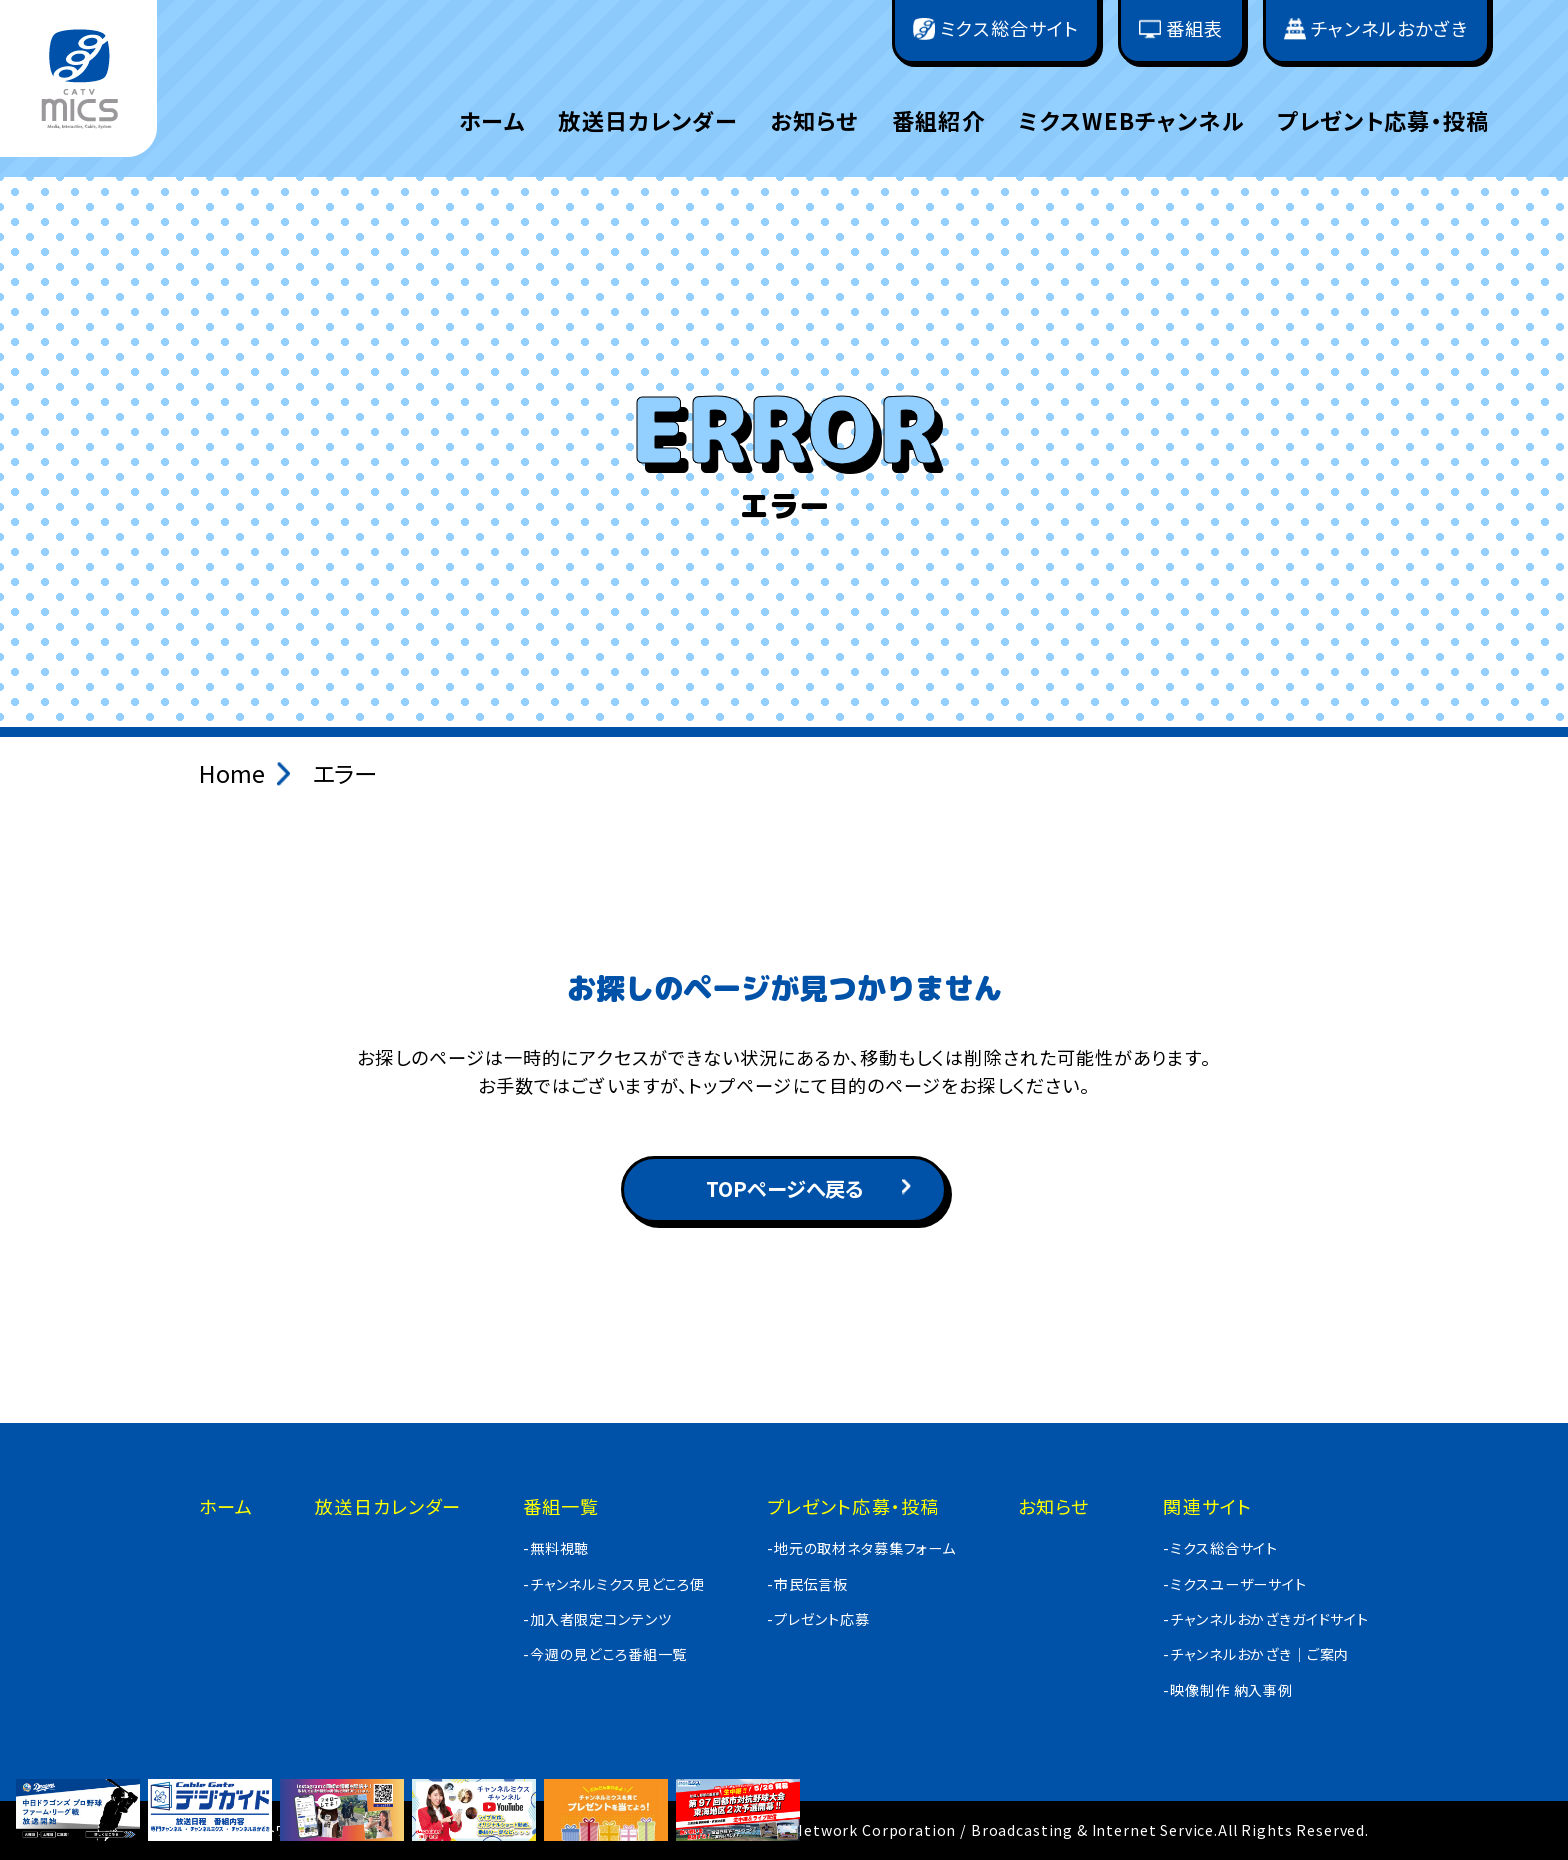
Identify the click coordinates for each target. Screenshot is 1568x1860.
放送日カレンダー (647, 120)
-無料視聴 (556, 1548)
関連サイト (1207, 1506)
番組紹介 (938, 120)
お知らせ (814, 120)
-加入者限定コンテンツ (597, 1619)
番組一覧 (561, 1506)
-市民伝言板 (807, 1584)
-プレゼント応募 (818, 1619)
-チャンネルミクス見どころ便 (614, 1584)
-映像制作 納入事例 (1228, 1690)
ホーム (492, 120)
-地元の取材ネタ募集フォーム (861, 1548)
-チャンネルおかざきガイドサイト (1266, 1619)
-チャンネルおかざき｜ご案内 (1256, 1654)
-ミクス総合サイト (1220, 1548)
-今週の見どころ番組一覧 (605, 1654)
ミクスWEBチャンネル (1131, 120)
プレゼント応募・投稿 (1383, 120)
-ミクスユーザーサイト (1234, 1584)
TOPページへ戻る (784, 1188)
